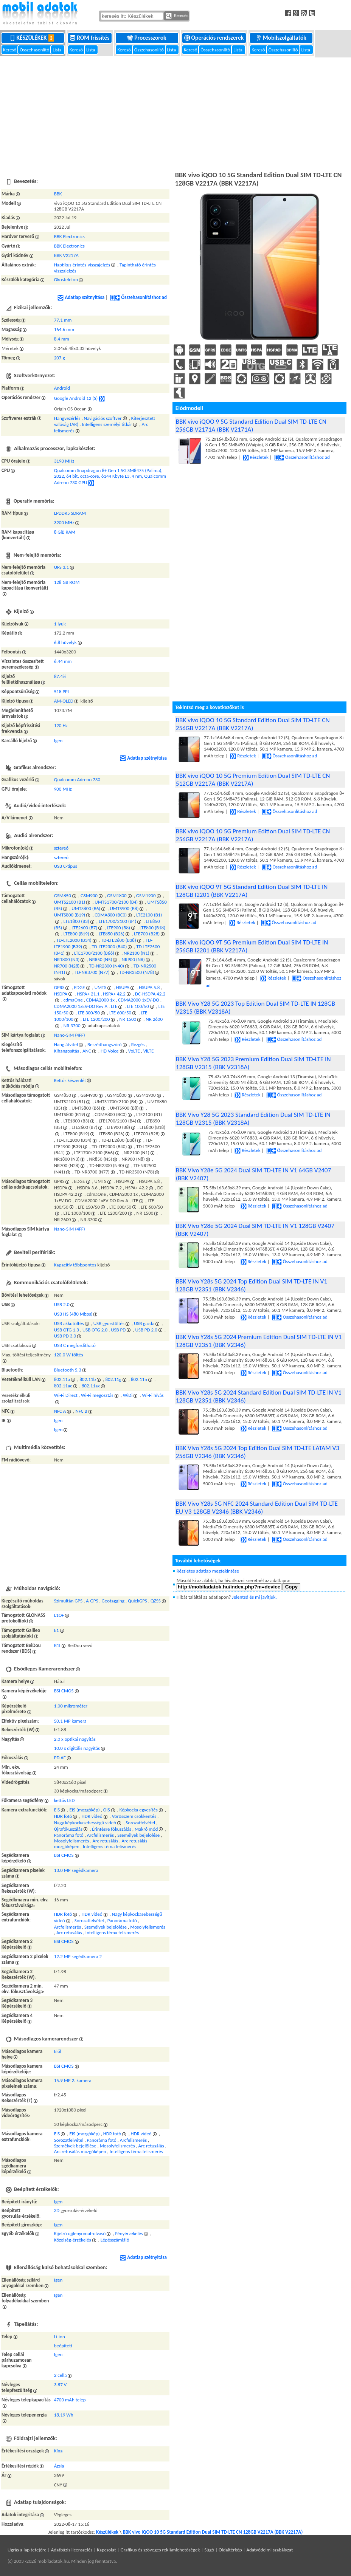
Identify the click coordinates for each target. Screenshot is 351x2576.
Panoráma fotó (69, 1835)
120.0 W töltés (68, 1355)
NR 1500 (127, 1019)
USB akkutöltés (69, 1323)
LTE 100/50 (138, 1006)
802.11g (113, 1379)
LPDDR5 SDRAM (70, 513)
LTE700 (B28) (147, 934)
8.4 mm (61, 339)
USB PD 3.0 (65, 1336)
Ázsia (59, 2466)
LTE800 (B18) (152, 927)
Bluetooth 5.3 (67, 1370)
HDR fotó (63, 1816)
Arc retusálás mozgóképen (80, 2151)
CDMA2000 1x (100, 1000)
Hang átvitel (66, 1044)
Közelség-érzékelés (72, 2240)
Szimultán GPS (68, 1601)
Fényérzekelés (129, 2233)
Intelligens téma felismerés (109, 1846)
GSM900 (89, 895)
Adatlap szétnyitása (80, 297)
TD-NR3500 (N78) (136, 972)
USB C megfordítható (75, 1345)
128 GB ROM (67, 582)
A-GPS (92, 1601)
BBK (58, 194)
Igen (58, 740)
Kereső (10, 50)
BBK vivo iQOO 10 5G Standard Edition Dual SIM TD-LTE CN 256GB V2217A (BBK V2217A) (253, 724)
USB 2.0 (62, 1304)
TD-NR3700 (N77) (92, 972)
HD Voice (110, 1051)
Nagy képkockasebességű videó (85, 1822)
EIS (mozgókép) (84, 1810)
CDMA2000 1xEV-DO (138, 1000)
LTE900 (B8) (118, 927)
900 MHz (63, 789)
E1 (56, 1630)
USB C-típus (65, 866)
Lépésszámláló (115, 2240)
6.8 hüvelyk (65, 642)
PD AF (60, 1757)
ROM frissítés (90, 37)
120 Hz (61, 725)
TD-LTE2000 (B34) (74, 940)
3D (57, 2210)
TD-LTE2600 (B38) (118, 940)
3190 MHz (64, 461)
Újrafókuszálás (68, 1829)
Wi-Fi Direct (66, 1395)
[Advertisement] (175, 113)
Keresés (177, 16)
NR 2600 (154, 1019)
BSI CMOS (64, 1691)
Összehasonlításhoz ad (138, 297)
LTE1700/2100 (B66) (94, 953)
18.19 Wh (63, 2415)
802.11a (62, 1379)
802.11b (87, 1379)
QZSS (156, 1601)
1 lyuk (60, 624)
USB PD (118, 1330)
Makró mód (146, 1829)
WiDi (128, 1395)
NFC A (60, 1411)
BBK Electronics (69, 236)
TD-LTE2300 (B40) (109, 946)
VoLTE (134, 1051)
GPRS (59, 987)
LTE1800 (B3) (76, 921)
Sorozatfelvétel (140, 1822)
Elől (57, 2051)
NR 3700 (72, 1025)
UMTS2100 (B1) (69, 902)
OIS (106, 1810)
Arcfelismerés (100, 1835)
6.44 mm (63, 661)
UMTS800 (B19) (69, 915)
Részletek (256, 457)
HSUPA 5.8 (149, 987)
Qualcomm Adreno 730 (77, 779)
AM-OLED (63, 701)
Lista (57, 50)
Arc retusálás (105, 1841)
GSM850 (62, 895)
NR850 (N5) (100, 959)
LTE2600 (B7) (84, 927)
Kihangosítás (66, 1051)
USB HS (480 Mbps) (73, 1314)
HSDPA (60, 994)
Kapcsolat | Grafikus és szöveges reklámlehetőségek (148, 2550)
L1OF (59, 1615)
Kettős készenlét (70, 1080)
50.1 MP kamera (70, 1721)
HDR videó (92, 1816)
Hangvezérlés (67, 418)
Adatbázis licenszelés (72, 2550)
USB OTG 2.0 (94, 1330)
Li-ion (59, 2336)
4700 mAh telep (70, 2400)
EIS (57, 1810)
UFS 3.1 (61, 567)
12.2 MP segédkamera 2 (78, 1956)
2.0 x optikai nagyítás (75, 1739)
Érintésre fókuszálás (111, 1829)
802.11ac (63, 1386)
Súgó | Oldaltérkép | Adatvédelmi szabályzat (248, 2550)
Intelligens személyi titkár (107, 424)
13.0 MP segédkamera (76, 1870)
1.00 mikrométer (70, 1706)
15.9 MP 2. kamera (73, 2080)
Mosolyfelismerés (71, 1841)
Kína (58, 2451)
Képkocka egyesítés (139, 1810)
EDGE (79, 987)
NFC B (81, 1411)
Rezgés (138, 1044)
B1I (57, 1645)
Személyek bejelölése (138, 1835)
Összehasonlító (35, 50)
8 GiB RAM (64, 532)
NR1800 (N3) (67, 959)
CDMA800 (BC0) (111, 915)
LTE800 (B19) (76, 934)
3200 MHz (64, 522)
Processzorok (147, 37)
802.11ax (91, 1386)
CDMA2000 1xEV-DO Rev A (80, 1006)
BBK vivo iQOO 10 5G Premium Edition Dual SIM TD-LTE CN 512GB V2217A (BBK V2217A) (253, 780)
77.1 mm (63, 320)
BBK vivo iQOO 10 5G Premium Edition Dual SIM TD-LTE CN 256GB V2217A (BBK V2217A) (253, 835)
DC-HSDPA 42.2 (150, 994)
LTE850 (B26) (111, 934)
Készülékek (33, 38)
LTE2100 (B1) (149, 915)
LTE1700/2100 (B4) (117, 921)
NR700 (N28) (67, 966)
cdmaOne (73, 1000)
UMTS (101, 987)
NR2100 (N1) (136, 953)
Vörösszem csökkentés (134, 1816)
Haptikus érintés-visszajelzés (82, 265)
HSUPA (122, 987)
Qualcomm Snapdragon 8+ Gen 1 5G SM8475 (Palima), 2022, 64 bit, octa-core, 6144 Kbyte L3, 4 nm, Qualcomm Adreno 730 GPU (110, 476)
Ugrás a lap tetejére (27, 2550)
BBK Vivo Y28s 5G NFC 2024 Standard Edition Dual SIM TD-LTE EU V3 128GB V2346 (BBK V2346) (257, 1508)
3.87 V (60, 2384)
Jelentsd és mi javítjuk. (254, 1597)
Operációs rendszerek (214, 37)
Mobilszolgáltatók (282, 37)
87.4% (60, 676)
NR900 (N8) (133, 959)
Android (62, 388)
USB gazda (144, 1323)
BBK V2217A (66, 255)
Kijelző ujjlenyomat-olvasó (80, 2233)
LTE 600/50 (120, 1013)
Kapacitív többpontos (75, 1265)
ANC (86, 1051)
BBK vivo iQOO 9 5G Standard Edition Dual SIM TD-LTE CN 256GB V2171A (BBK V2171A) (251, 425)
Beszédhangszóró (104, 1044)
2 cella (60, 2375)
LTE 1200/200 (96, 1019)
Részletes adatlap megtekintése (208, 1571)
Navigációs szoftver (103, 418)
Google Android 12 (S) (76, 398)
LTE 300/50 (89, 1013)
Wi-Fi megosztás (97, 1395)
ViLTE (148, 1051)
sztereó (61, 848)
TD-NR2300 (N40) (106, 966)
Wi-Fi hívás (152, 1395)
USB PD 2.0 (146, 1330)
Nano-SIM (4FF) (69, 1035)
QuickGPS (137, 1601)
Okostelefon (66, 279)
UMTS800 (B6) (85, 908)
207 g (59, 358)
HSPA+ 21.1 (88, 994)
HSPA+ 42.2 (114, 994)
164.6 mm (64, 329)
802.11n (139, 1379)
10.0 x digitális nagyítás (77, 1748)
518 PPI (61, 691)
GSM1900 (146, 895)
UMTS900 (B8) (124, 908)
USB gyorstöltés (108, 1323)
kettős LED (64, 1800)
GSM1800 (117, 895)
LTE (114, 1006)
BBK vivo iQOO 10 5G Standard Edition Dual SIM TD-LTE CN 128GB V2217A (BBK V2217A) (213, 2532)
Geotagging (113, 1601)
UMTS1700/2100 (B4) (116, 902)
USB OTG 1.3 (66, 1330)
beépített (63, 2345)
